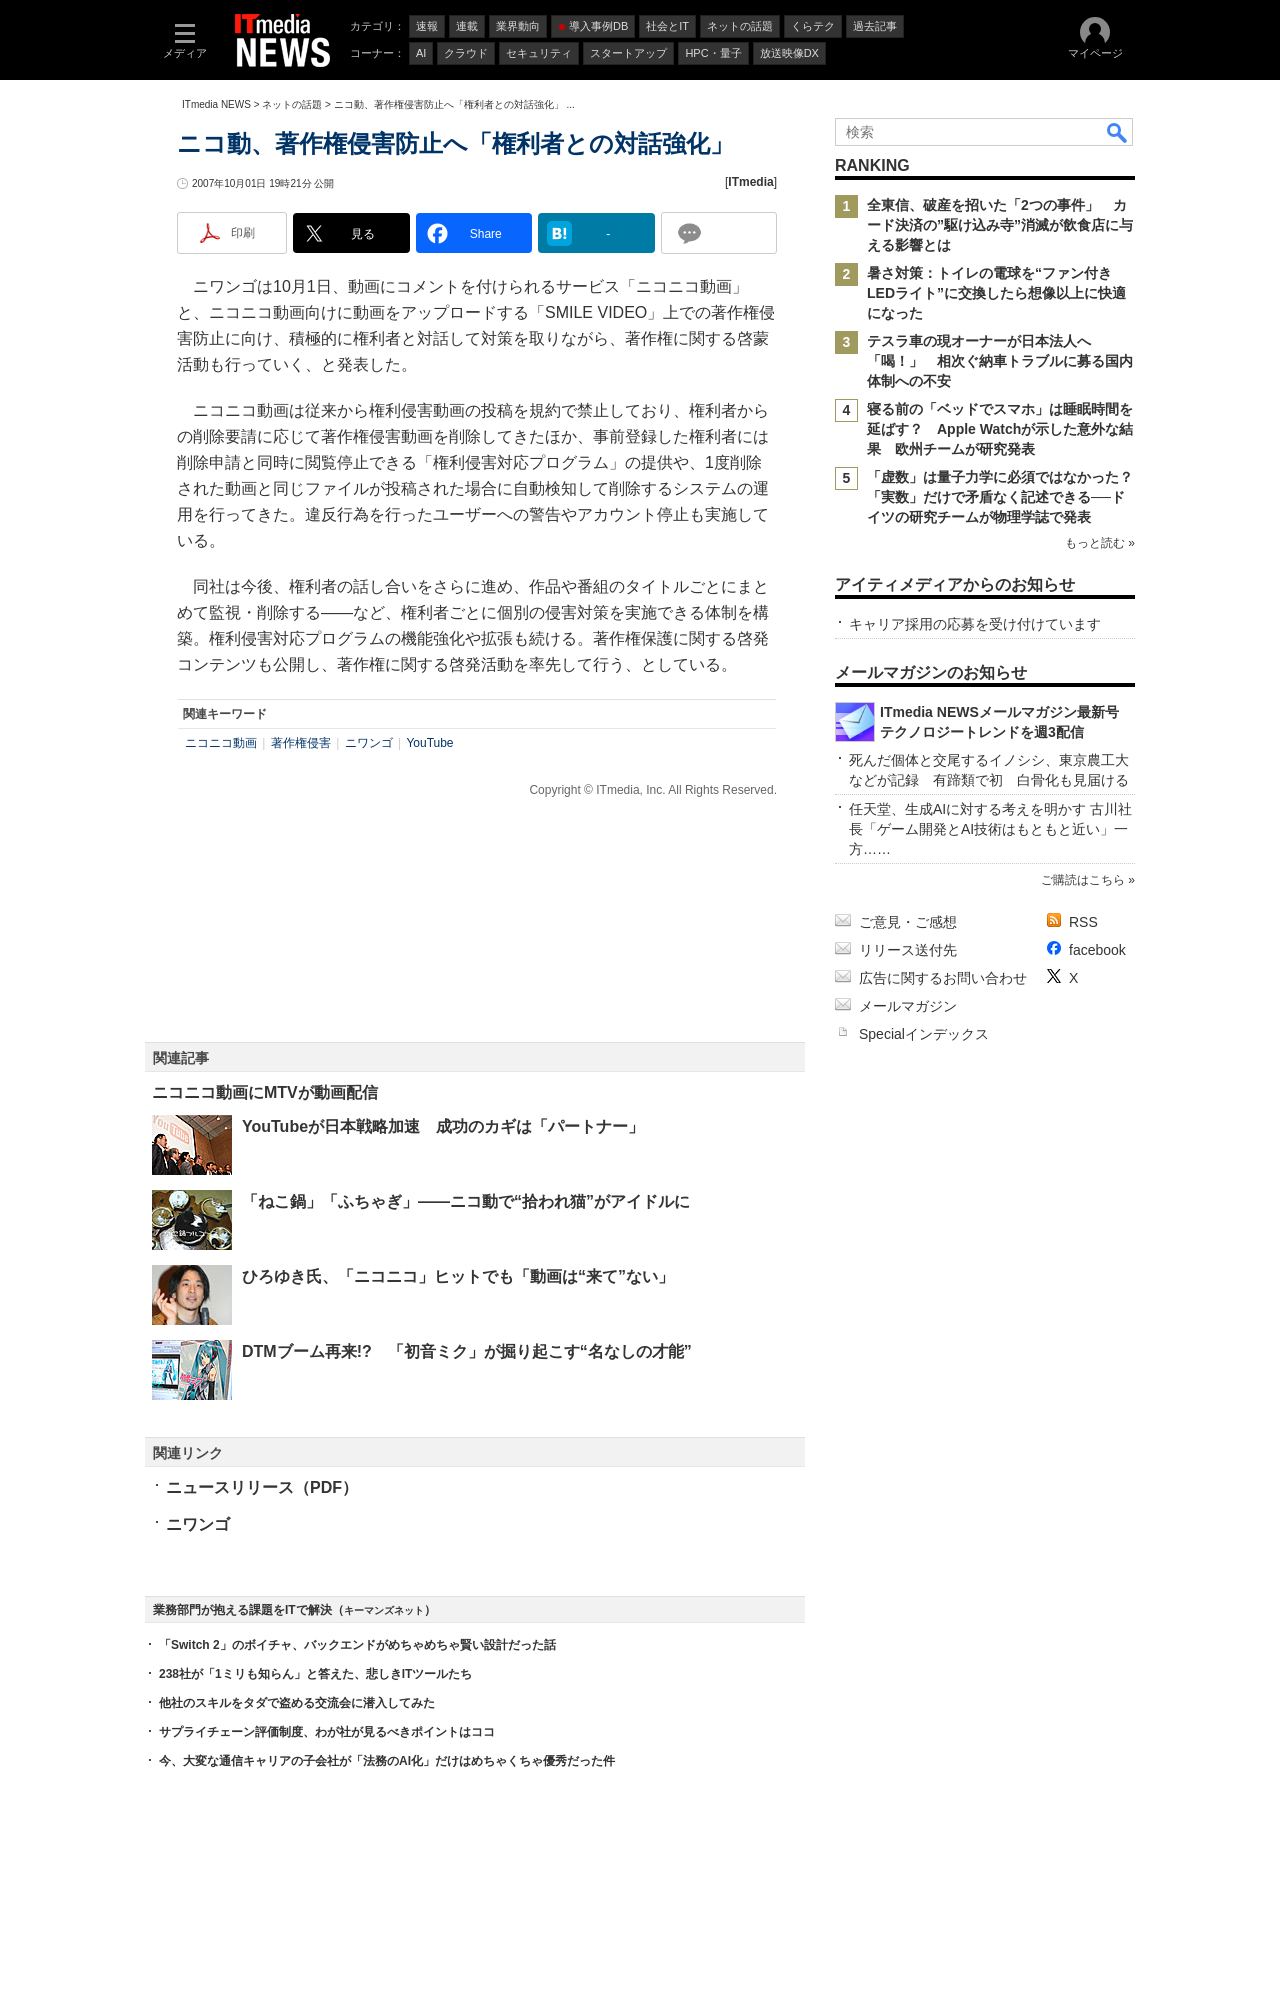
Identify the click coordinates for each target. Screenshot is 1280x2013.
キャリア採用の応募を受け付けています (975, 624)
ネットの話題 (292, 104)
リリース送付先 (908, 950)
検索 (1118, 132)
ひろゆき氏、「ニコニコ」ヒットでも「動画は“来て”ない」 (458, 1276)
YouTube (429, 743)
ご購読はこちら (1083, 880)
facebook (1097, 950)
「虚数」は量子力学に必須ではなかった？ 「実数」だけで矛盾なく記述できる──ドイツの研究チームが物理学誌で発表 (1007, 497)
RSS (1083, 922)
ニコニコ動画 (221, 743)
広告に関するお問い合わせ (943, 978)
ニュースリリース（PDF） (262, 1487)
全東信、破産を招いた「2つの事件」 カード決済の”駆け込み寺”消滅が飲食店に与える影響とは (1000, 225)
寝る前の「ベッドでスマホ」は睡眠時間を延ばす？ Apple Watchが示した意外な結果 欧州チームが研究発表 (1000, 429)
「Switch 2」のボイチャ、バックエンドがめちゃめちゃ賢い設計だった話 (357, 1645)
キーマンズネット (384, 1610)
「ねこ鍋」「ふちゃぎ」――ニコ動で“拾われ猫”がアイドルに (466, 1201)
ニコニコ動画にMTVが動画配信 (265, 1092)
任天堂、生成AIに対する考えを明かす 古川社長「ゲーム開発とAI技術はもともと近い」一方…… (990, 829)
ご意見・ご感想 (908, 922)
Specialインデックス (924, 1034)
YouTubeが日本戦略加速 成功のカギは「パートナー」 (443, 1126)
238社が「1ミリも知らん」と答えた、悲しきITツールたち (315, 1674)
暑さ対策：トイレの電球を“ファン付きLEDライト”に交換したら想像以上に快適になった (996, 293)
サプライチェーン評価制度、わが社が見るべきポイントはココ (327, 1732)
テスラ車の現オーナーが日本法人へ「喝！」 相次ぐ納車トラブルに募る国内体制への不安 (1000, 361)
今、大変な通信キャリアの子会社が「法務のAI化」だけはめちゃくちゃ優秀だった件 (387, 1761)
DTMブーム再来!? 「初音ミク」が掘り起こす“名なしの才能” (467, 1351)
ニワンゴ (369, 743)
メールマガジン (908, 1006)
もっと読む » (1100, 543)
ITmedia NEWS (216, 104)
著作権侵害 (301, 743)
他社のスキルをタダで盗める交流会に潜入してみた (297, 1703)
